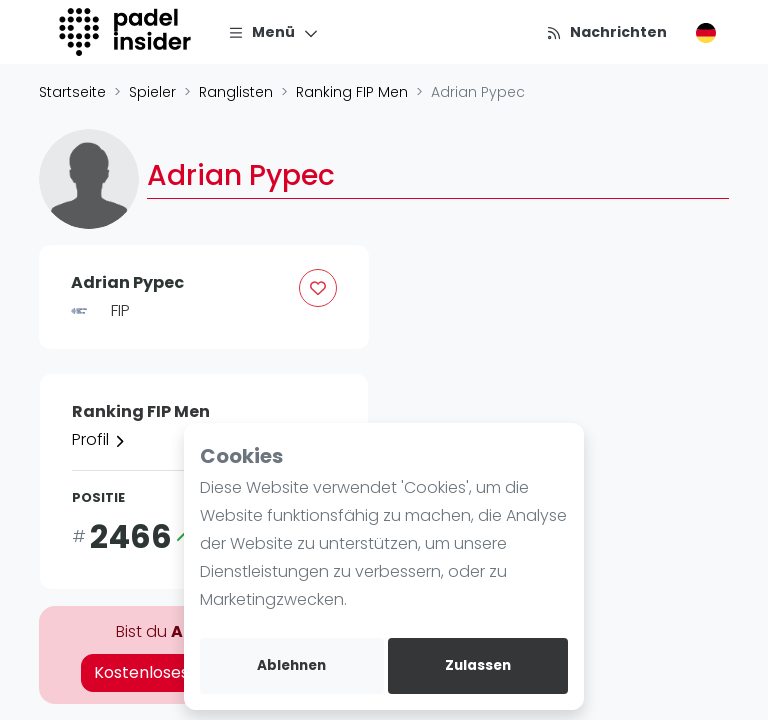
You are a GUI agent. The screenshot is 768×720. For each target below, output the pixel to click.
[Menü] (273, 32)
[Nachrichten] (606, 32)
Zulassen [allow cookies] (478, 665)
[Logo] (127, 32)
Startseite (72, 92)
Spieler (152, 92)
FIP (120, 310)
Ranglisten (236, 92)
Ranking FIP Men (352, 92)
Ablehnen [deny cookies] (291, 665)
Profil (99, 439)
